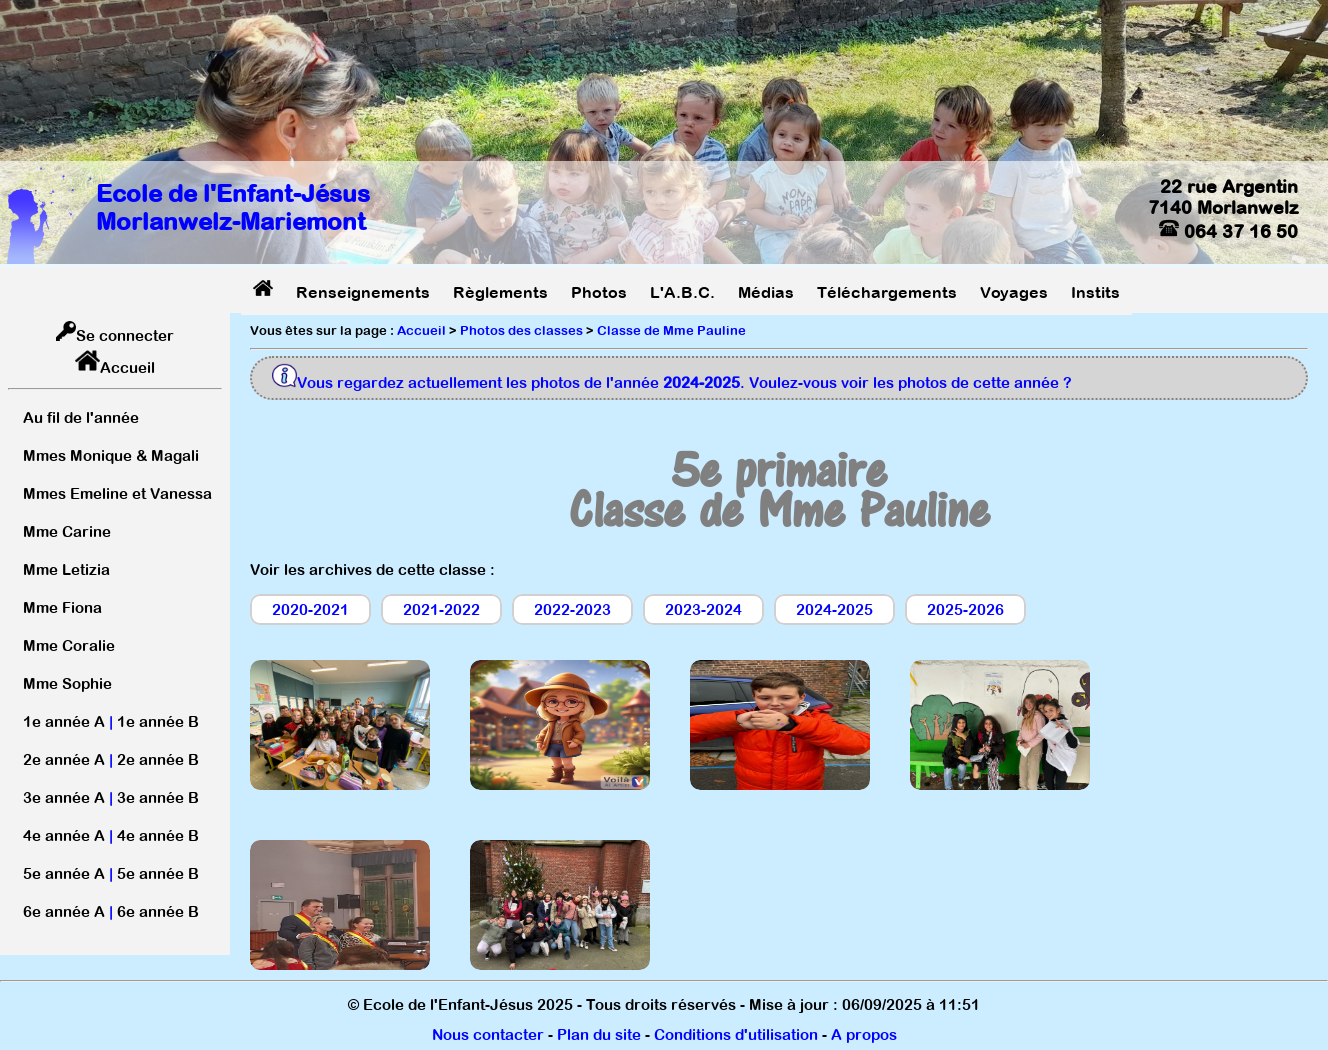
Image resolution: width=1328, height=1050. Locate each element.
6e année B (158, 911)
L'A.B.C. (682, 292)
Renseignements (363, 292)
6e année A (64, 911)
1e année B (158, 721)
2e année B (158, 759)
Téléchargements (887, 292)
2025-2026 (965, 609)
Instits (1095, 292)
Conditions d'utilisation (736, 1034)
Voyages (1014, 292)
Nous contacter (488, 1034)
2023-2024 (703, 609)
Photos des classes (521, 330)
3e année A (64, 797)
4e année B (158, 835)
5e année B (158, 873)
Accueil (127, 367)
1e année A (64, 721)
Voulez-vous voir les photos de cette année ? (910, 382)
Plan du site (599, 1034)
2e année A (64, 759)
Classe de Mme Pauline (671, 330)
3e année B (158, 797)
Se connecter (125, 335)
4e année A (64, 835)
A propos (864, 1034)
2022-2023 (572, 609)
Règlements (500, 292)
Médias (766, 292)
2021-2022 (441, 609)
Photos (599, 292)
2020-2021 (310, 609)
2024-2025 (834, 609)
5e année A (64, 873)
